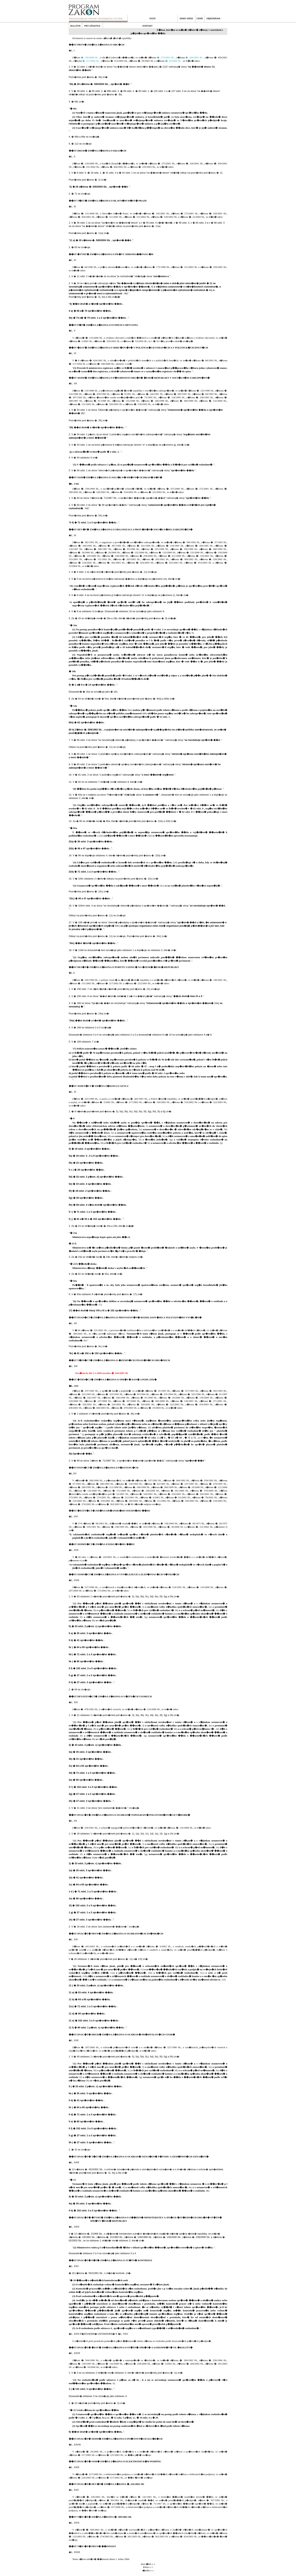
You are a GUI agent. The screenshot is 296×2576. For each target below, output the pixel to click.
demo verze (186, 18)
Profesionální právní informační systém (96, 18)
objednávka (213, 18)
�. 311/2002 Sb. (90, 60)
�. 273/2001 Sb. (165, 57)
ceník (200, 18)
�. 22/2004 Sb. (173, 60)
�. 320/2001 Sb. (194, 57)
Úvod (152, 18)
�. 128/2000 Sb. (89, 57)
